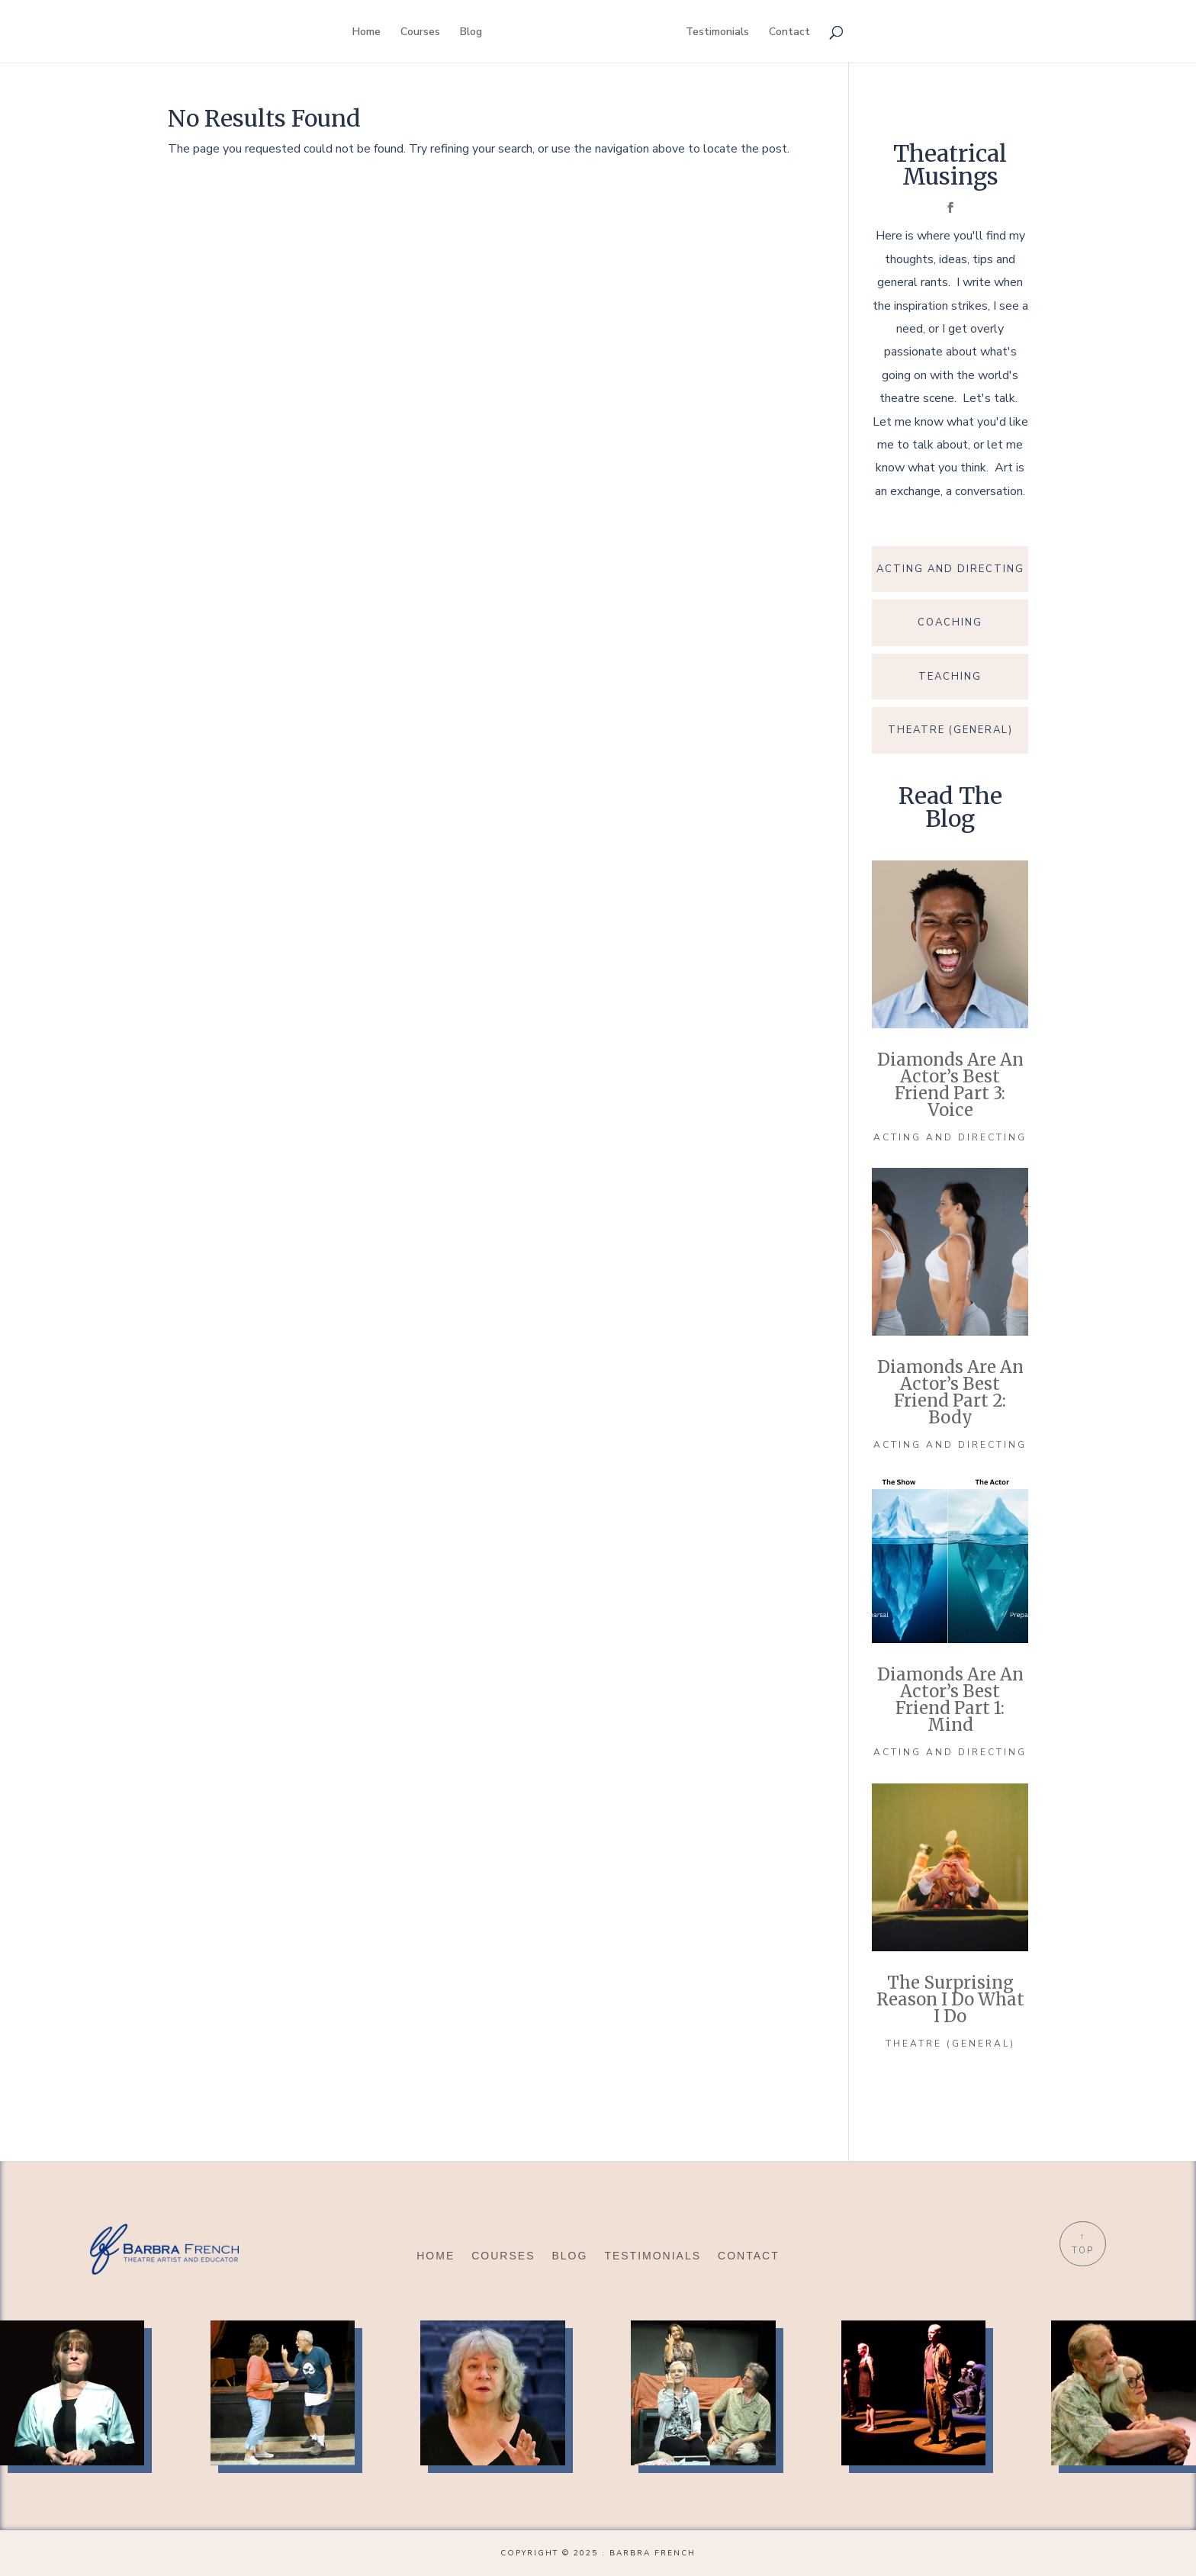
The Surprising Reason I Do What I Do (950, 1999)
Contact (789, 33)
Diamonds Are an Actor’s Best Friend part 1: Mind (950, 1699)
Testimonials (717, 33)
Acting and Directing (950, 1137)
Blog (471, 33)
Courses (420, 33)
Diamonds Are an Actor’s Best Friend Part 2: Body (950, 1392)
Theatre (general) (950, 2043)
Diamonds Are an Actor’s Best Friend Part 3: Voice (950, 1085)
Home (366, 33)
